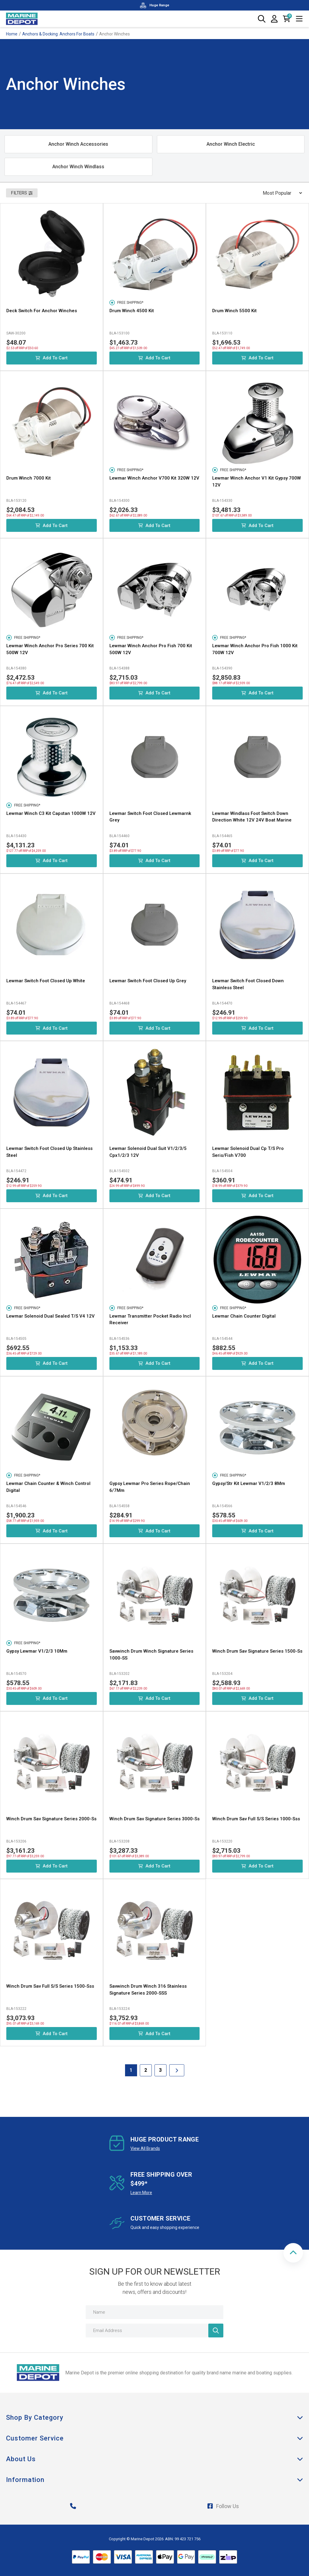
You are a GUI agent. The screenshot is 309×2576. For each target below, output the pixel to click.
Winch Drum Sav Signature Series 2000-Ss (51, 1818)
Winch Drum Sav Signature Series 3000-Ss (154, 1818)
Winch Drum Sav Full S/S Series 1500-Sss (50, 1986)
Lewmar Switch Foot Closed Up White (45, 980)
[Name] (154, 2312)
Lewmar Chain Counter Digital (244, 1316)
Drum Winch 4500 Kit (131, 310)
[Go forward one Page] (176, 2070)
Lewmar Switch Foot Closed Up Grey (147, 980)
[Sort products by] (280, 193)
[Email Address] (154, 2330)
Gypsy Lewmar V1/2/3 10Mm (36, 1651)
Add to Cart (51, 358)
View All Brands (145, 2148)
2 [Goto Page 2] (145, 2070)
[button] (293, 2253)
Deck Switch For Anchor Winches (41, 310)
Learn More (141, 2192)
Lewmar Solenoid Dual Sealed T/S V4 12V (50, 1316)
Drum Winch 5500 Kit (234, 310)
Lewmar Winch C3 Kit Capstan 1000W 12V (51, 813)
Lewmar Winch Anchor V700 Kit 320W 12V (154, 478)
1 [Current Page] (131, 2070)
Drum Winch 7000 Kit (28, 478)
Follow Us (223, 2506)
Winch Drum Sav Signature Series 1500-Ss (257, 1651)
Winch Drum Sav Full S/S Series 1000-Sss (256, 1818)
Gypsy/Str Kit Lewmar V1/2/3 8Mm (248, 1483)
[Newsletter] (215, 2330)
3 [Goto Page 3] (160, 2070)
